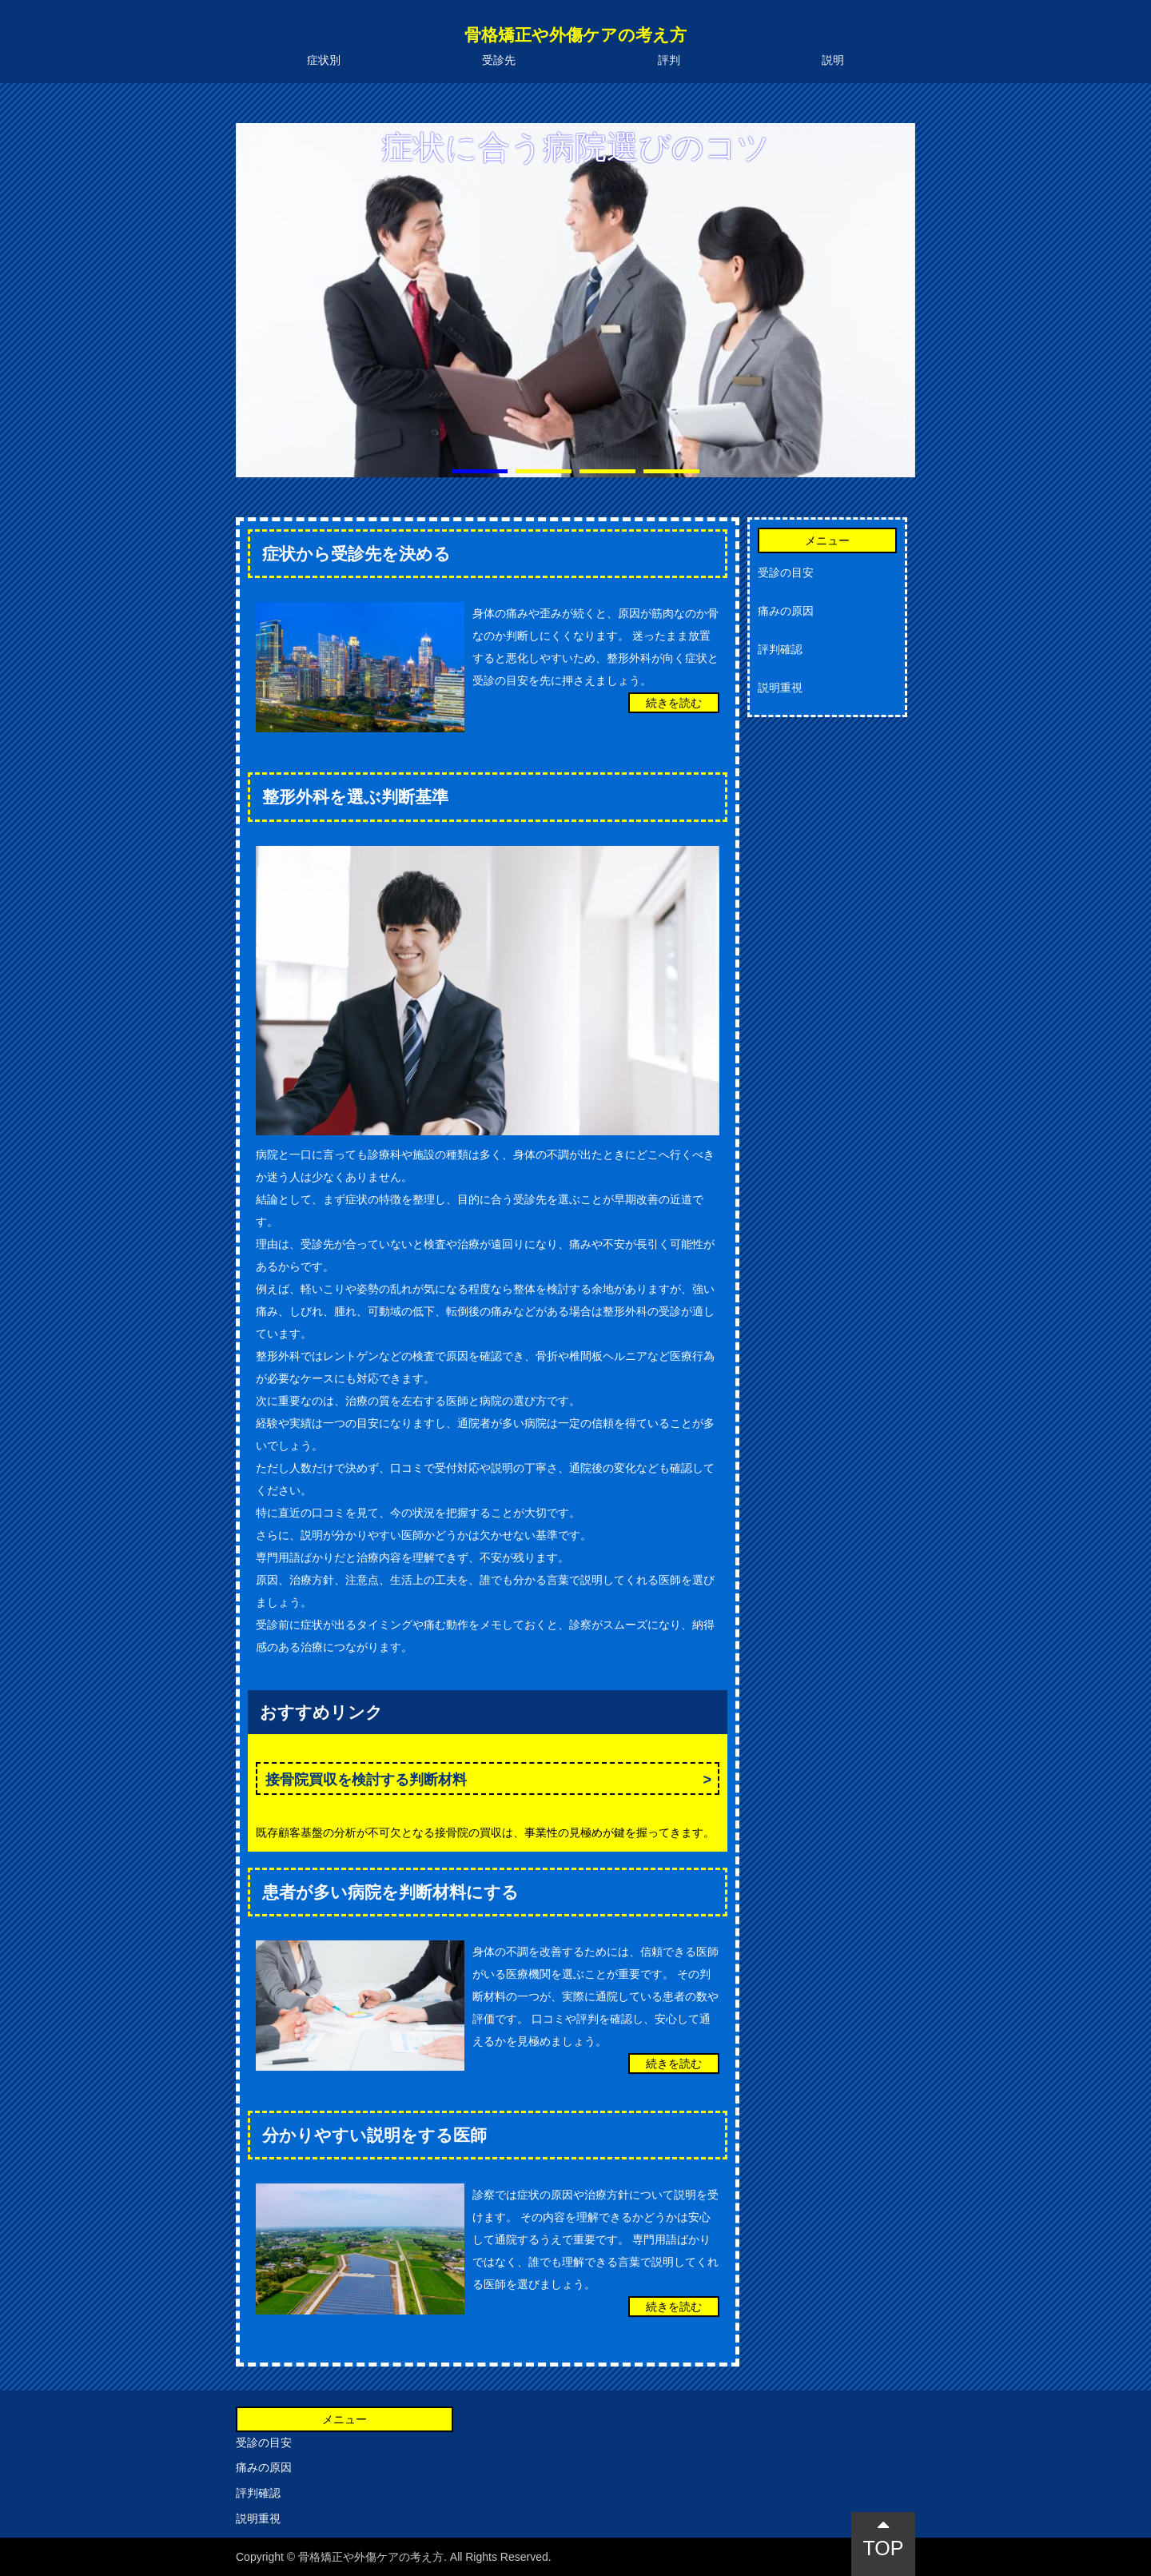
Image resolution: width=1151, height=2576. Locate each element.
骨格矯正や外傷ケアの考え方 (575, 35)
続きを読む (674, 702)
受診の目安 (786, 572)
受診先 (499, 60)
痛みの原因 (786, 610)
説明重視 (780, 687)
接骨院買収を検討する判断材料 (366, 1780)
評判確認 (780, 649)
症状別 (324, 60)
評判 (669, 60)
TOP (883, 2536)
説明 (833, 60)
